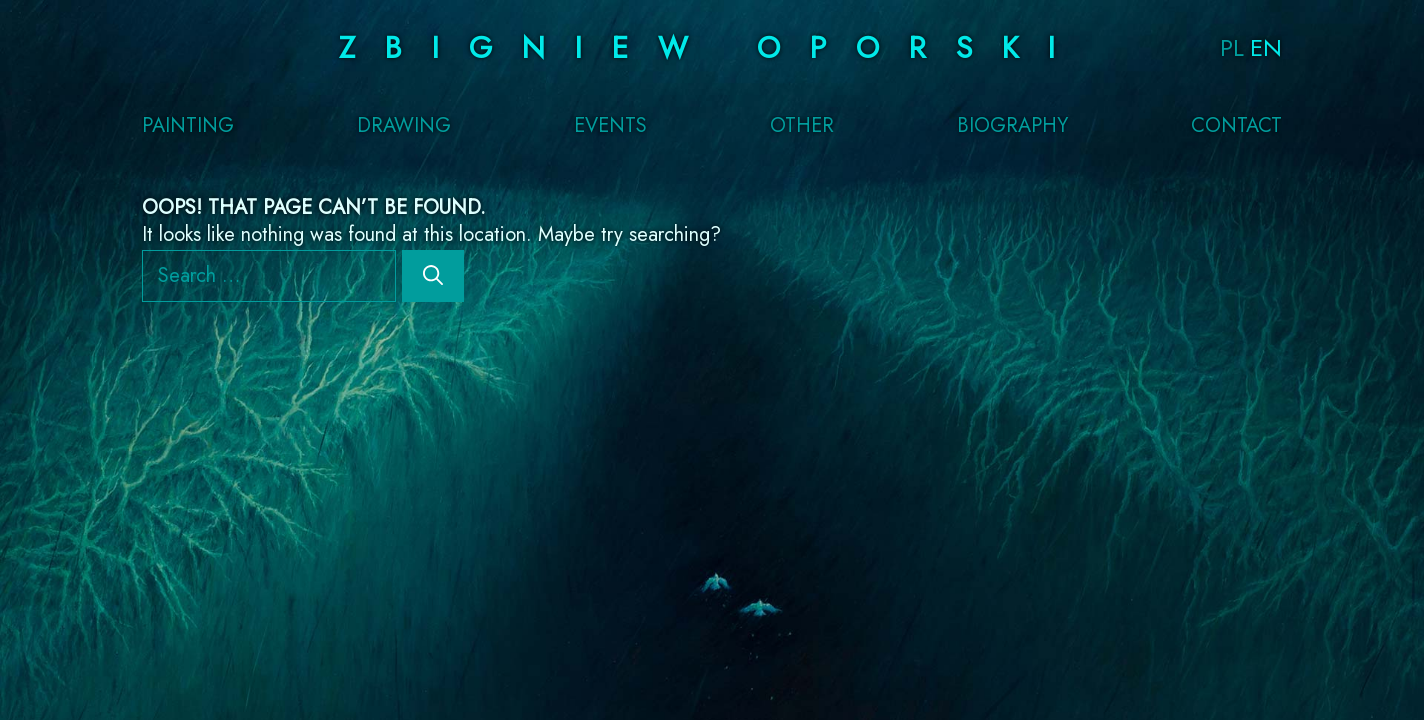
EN (1266, 47)
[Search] (433, 276)
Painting (188, 126)
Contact (1236, 126)
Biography (1012, 126)
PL (1232, 47)
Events (610, 126)
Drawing (404, 126)
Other (802, 126)
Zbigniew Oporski (712, 47)
